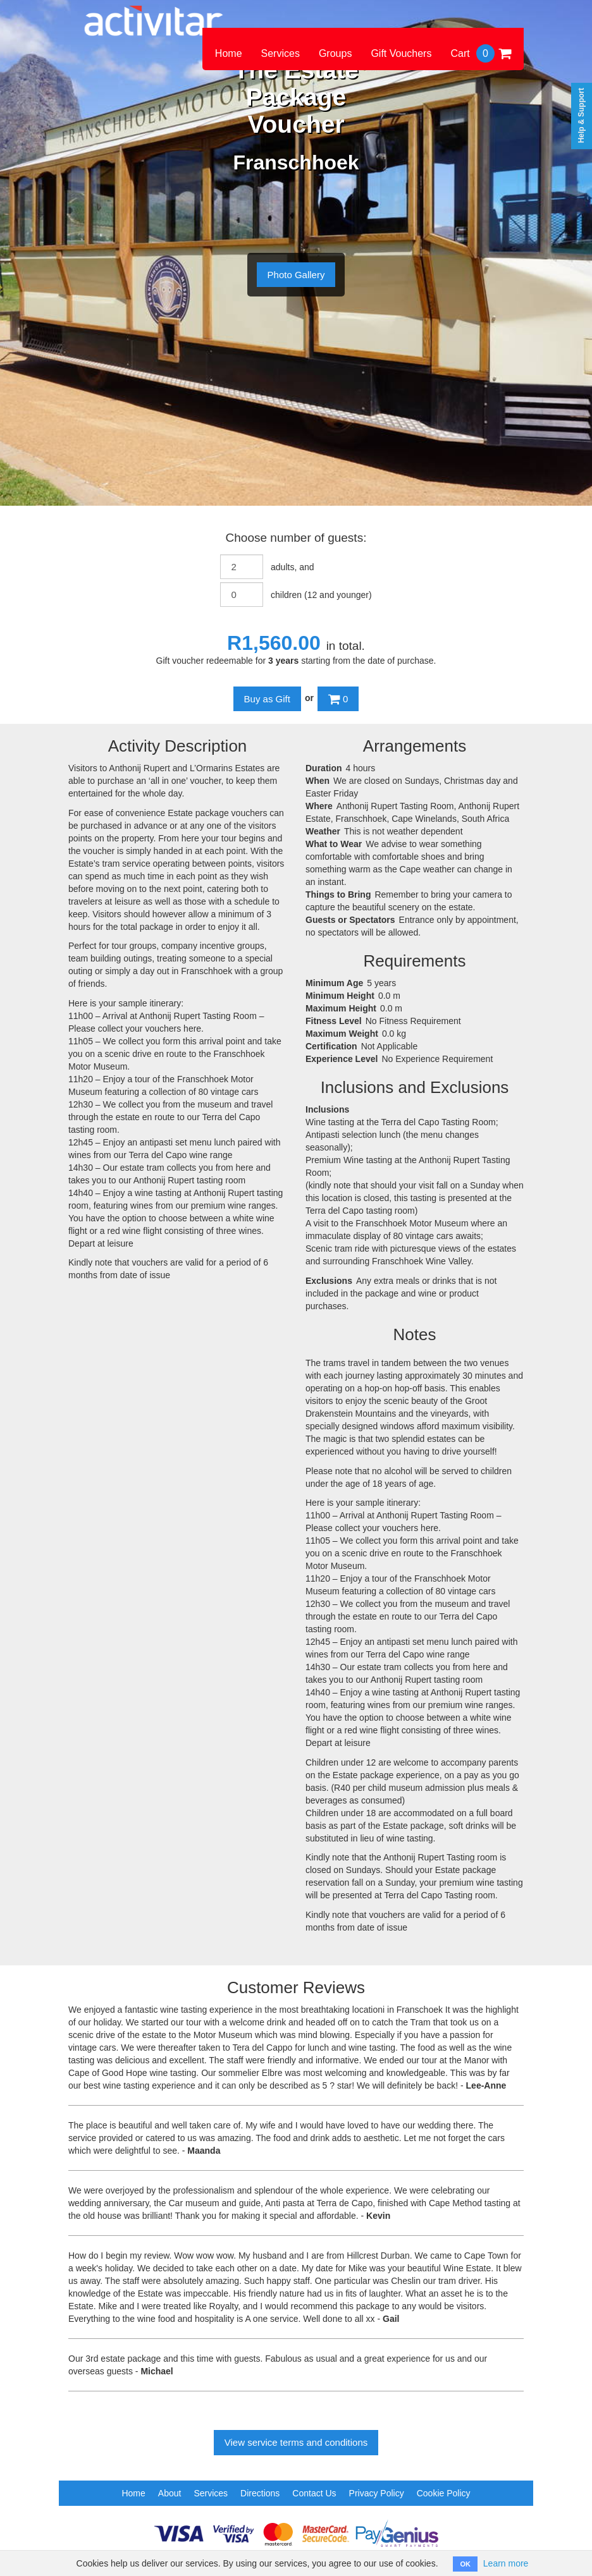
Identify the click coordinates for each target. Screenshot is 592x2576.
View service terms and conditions (296, 2442)
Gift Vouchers (401, 53)
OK (465, 2564)
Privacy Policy (376, 2493)
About (170, 2493)
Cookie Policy (444, 2493)
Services (280, 53)
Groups (335, 53)
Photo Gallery (296, 274)
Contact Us (314, 2493)
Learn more (506, 2563)
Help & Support (581, 115)
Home (228, 53)
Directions (260, 2493)
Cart (480, 53)
